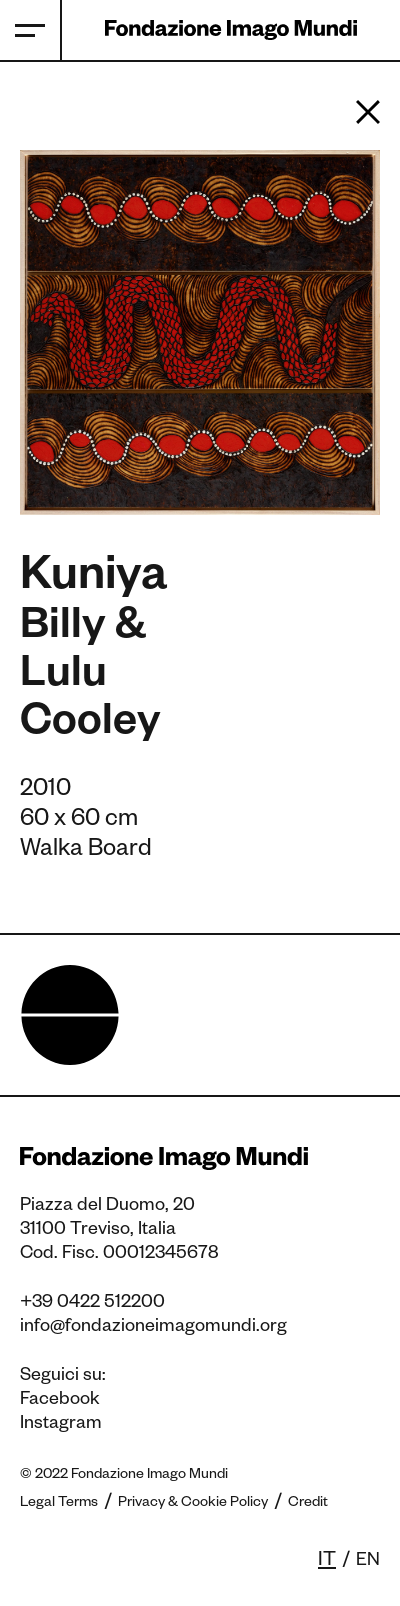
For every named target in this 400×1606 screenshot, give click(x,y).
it (327, 1562)
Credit (308, 1504)
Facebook (60, 1401)
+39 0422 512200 (92, 1304)
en (368, 1562)
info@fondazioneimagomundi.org (153, 1328)
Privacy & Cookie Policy (193, 1504)
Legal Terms (59, 1504)
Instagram (61, 1425)
